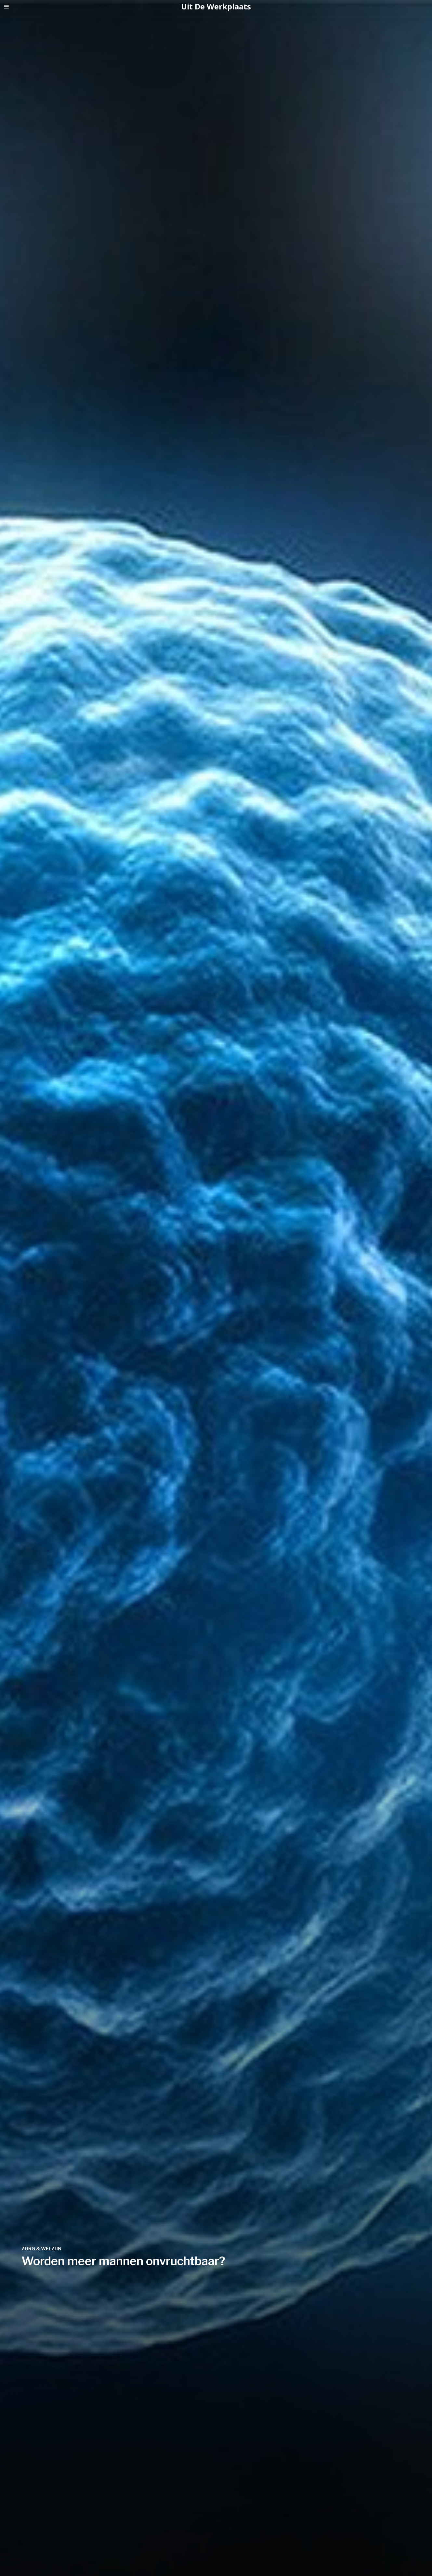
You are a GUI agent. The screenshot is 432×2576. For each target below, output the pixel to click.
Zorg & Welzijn (41, 2248)
